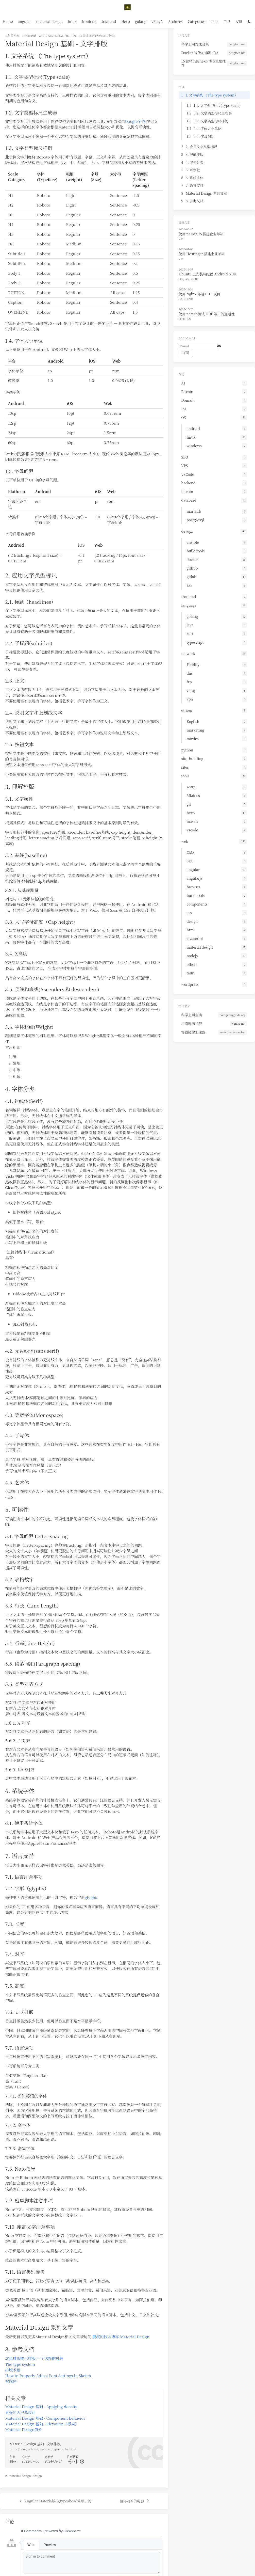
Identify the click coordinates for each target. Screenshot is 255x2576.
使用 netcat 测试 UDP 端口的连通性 (207, 313)
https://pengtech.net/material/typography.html (43, 2449)
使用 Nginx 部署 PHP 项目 (199, 293)
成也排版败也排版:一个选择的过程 (34, 2358)
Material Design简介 (23, 2429)
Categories (196, 21)
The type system (20, 2364)
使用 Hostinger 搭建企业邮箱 (202, 253)
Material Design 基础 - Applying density (41, 2406)
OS (181, 279)
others (185, 319)
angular (24, 21)
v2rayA (157, 21)
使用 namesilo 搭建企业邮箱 (201, 233)
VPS (181, 239)
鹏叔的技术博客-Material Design (121, 2336)
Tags (214, 21)
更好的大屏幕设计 (20, 2412)
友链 (239, 21)
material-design (49, 21)
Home (8, 21)
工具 (226, 21)
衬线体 (11, 2381)
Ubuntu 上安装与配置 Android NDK (208, 273)
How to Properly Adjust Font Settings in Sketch (48, 2375)
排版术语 (12, 2369)
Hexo (125, 21)
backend (109, 21)
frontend (89, 21)
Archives (175, 21)
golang (140, 21)
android (192, 279)
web (42, 35)
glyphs (91, 1897)
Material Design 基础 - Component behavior (45, 2418)
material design (62, 35)
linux (72, 21)
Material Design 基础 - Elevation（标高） (42, 2423)
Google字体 (135, 121)
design (37, 2475)
